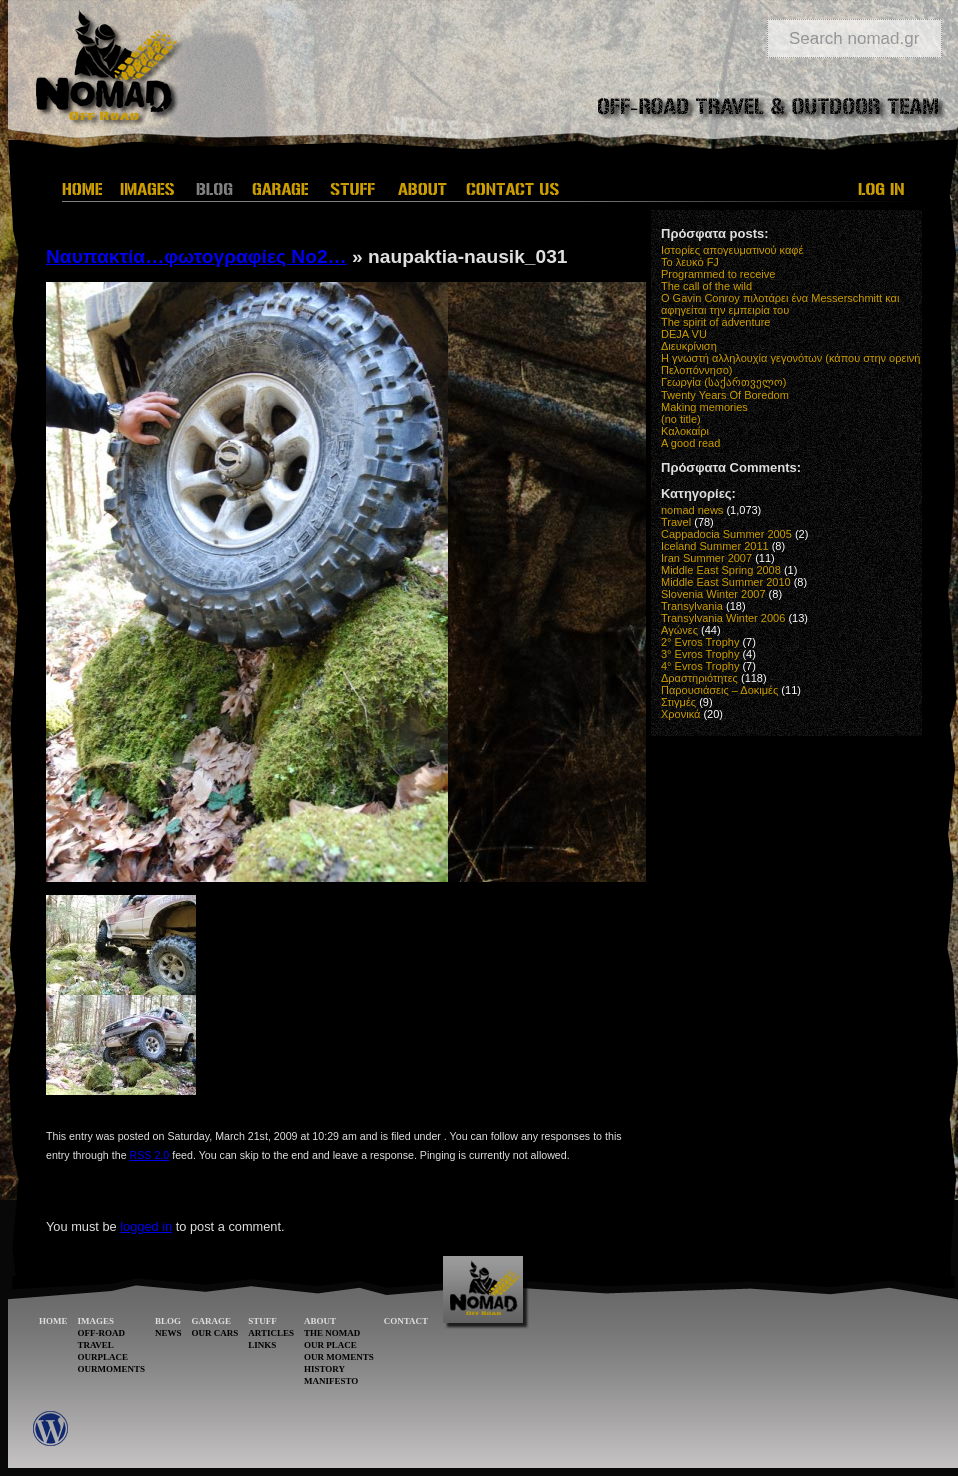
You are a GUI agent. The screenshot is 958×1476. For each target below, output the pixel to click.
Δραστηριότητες (699, 678)
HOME (53, 1321)
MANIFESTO (331, 1381)
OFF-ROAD (102, 1333)
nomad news (692, 510)
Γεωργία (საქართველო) (724, 382)
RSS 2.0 (150, 1155)
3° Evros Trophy (700, 654)
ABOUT (320, 1321)
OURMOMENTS (112, 1369)
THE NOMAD (332, 1333)
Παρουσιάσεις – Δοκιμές (719, 690)
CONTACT (406, 1321)
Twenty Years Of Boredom (725, 395)
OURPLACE (103, 1357)
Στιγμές (678, 702)
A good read (690, 443)
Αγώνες (679, 630)
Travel (676, 522)
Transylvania (692, 606)
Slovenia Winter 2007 (713, 594)
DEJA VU (684, 334)
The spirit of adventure (715, 322)
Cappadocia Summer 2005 (726, 534)
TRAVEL (96, 1345)
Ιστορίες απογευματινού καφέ (732, 250)
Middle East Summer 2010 (726, 582)
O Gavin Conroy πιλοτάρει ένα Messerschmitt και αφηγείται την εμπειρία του (780, 304)
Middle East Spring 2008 (721, 570)
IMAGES (96, 1321)
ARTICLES (271, 1333)
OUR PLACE (330, 1345)
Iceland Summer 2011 (715, 546)
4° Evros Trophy (700, 666)
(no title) (681, 419)
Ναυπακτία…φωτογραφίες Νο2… (196, 256)
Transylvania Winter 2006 (723, 618)
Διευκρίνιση (689, 346)
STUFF (262, 1321)
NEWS (168, 1333)
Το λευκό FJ (690, 262)
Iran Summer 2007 (706, 558)
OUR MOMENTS (339, 1357)
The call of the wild (706, 286)
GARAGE (212, 1321)
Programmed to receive (718, 274)
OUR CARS (215, 1333)
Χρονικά (680, 714)
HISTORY (324, 1369)
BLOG (168, 1321)
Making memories (704, 407)
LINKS (262, 1345)
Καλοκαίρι (685, 431)
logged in (146, 1226)
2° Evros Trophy (700, 642)
